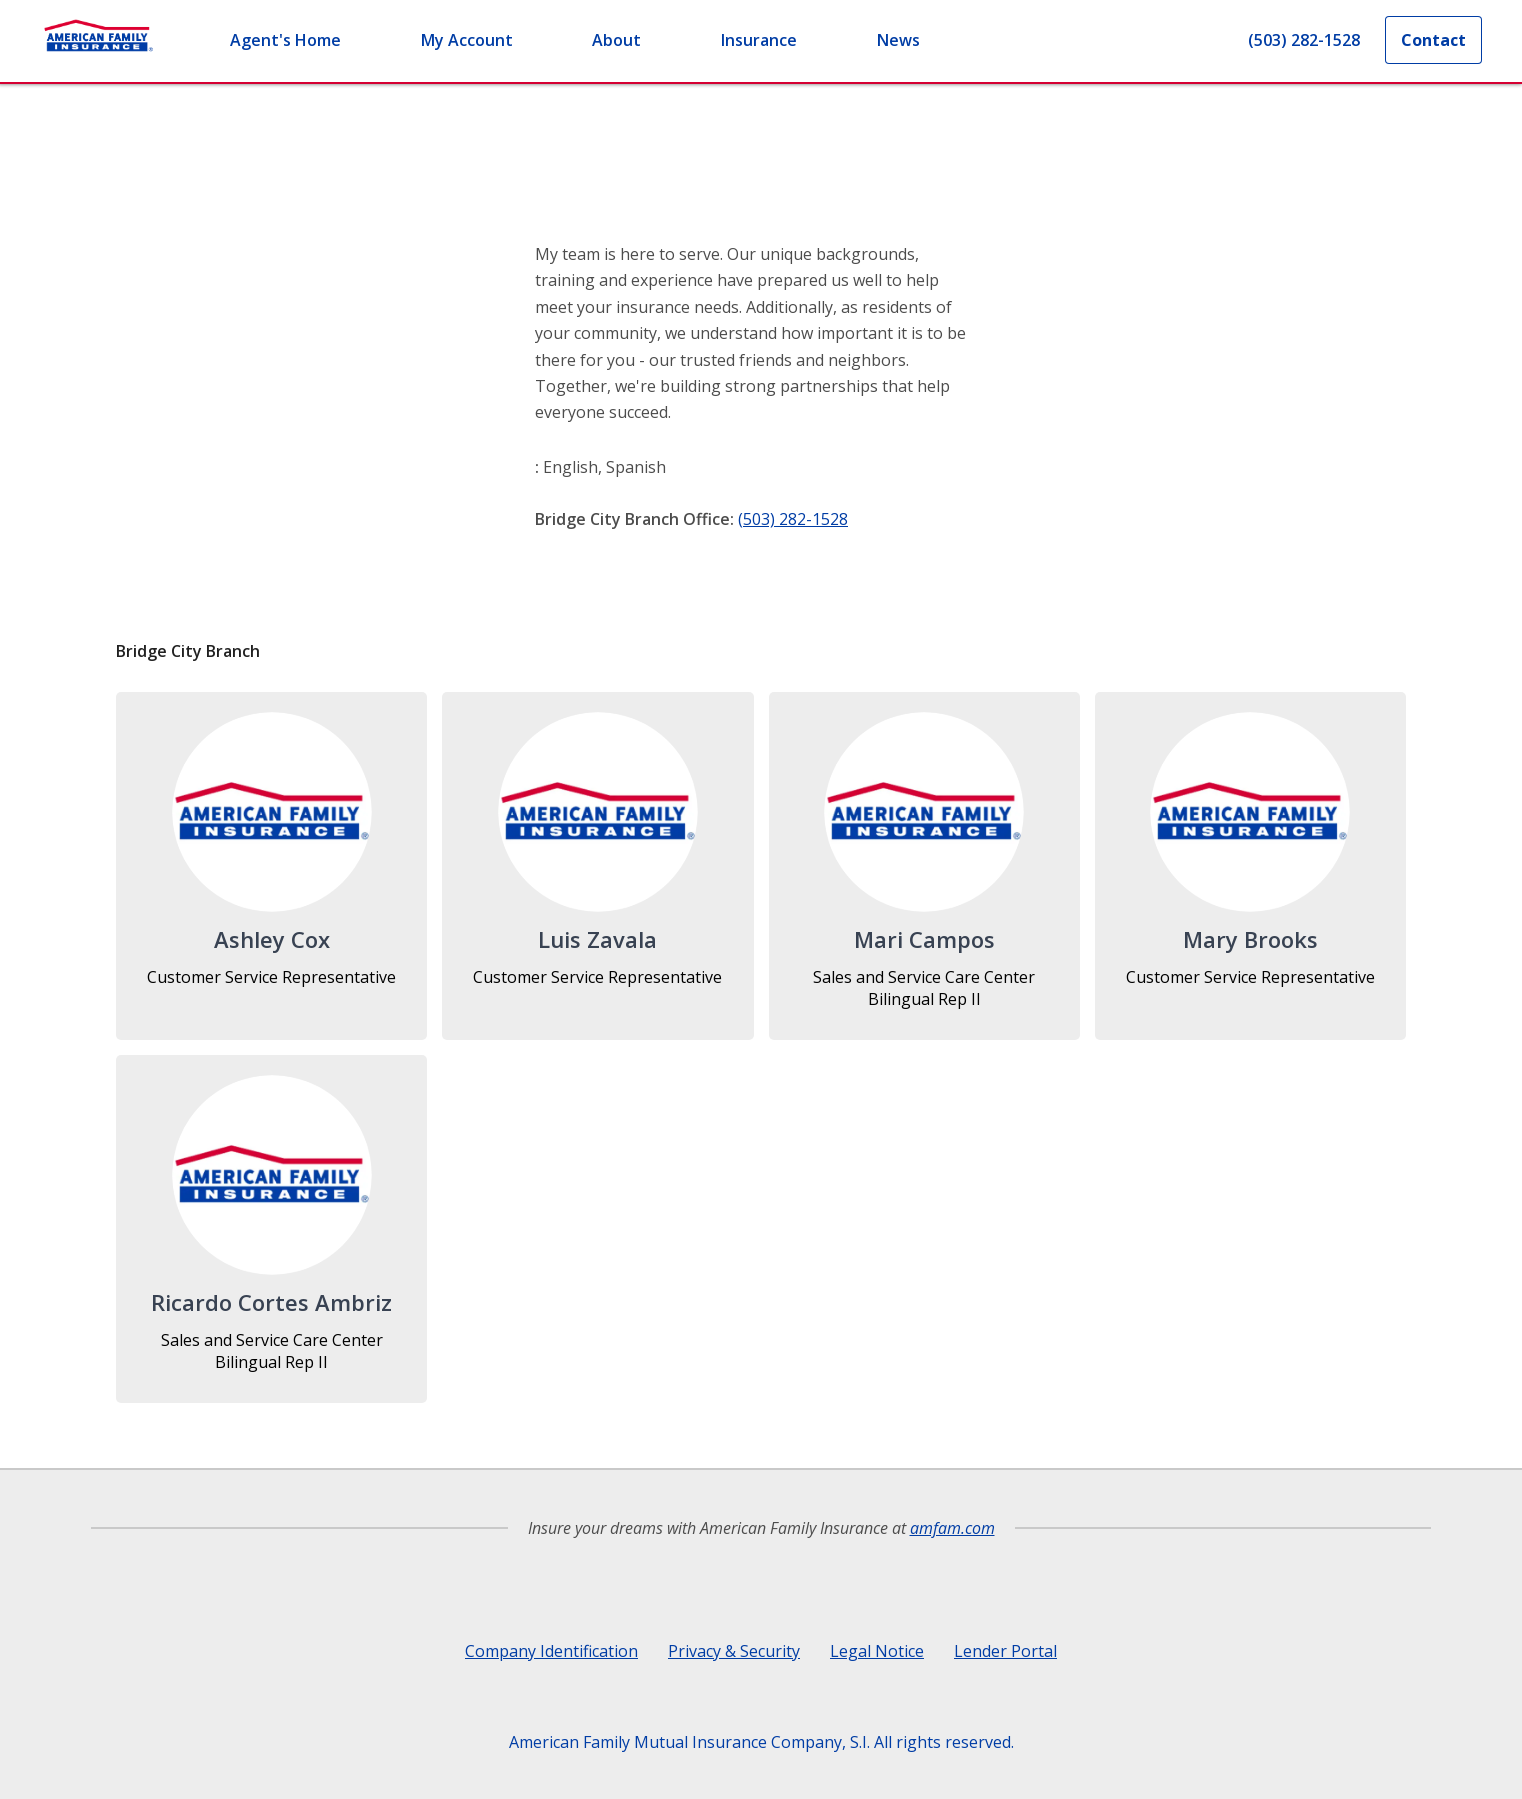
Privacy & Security (734, 1651)
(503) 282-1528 (793, 519)
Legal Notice (877, 1651)
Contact (1433, 40)
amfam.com (952, 1528)
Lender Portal (1005, 1651)
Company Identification (551, 1651)
